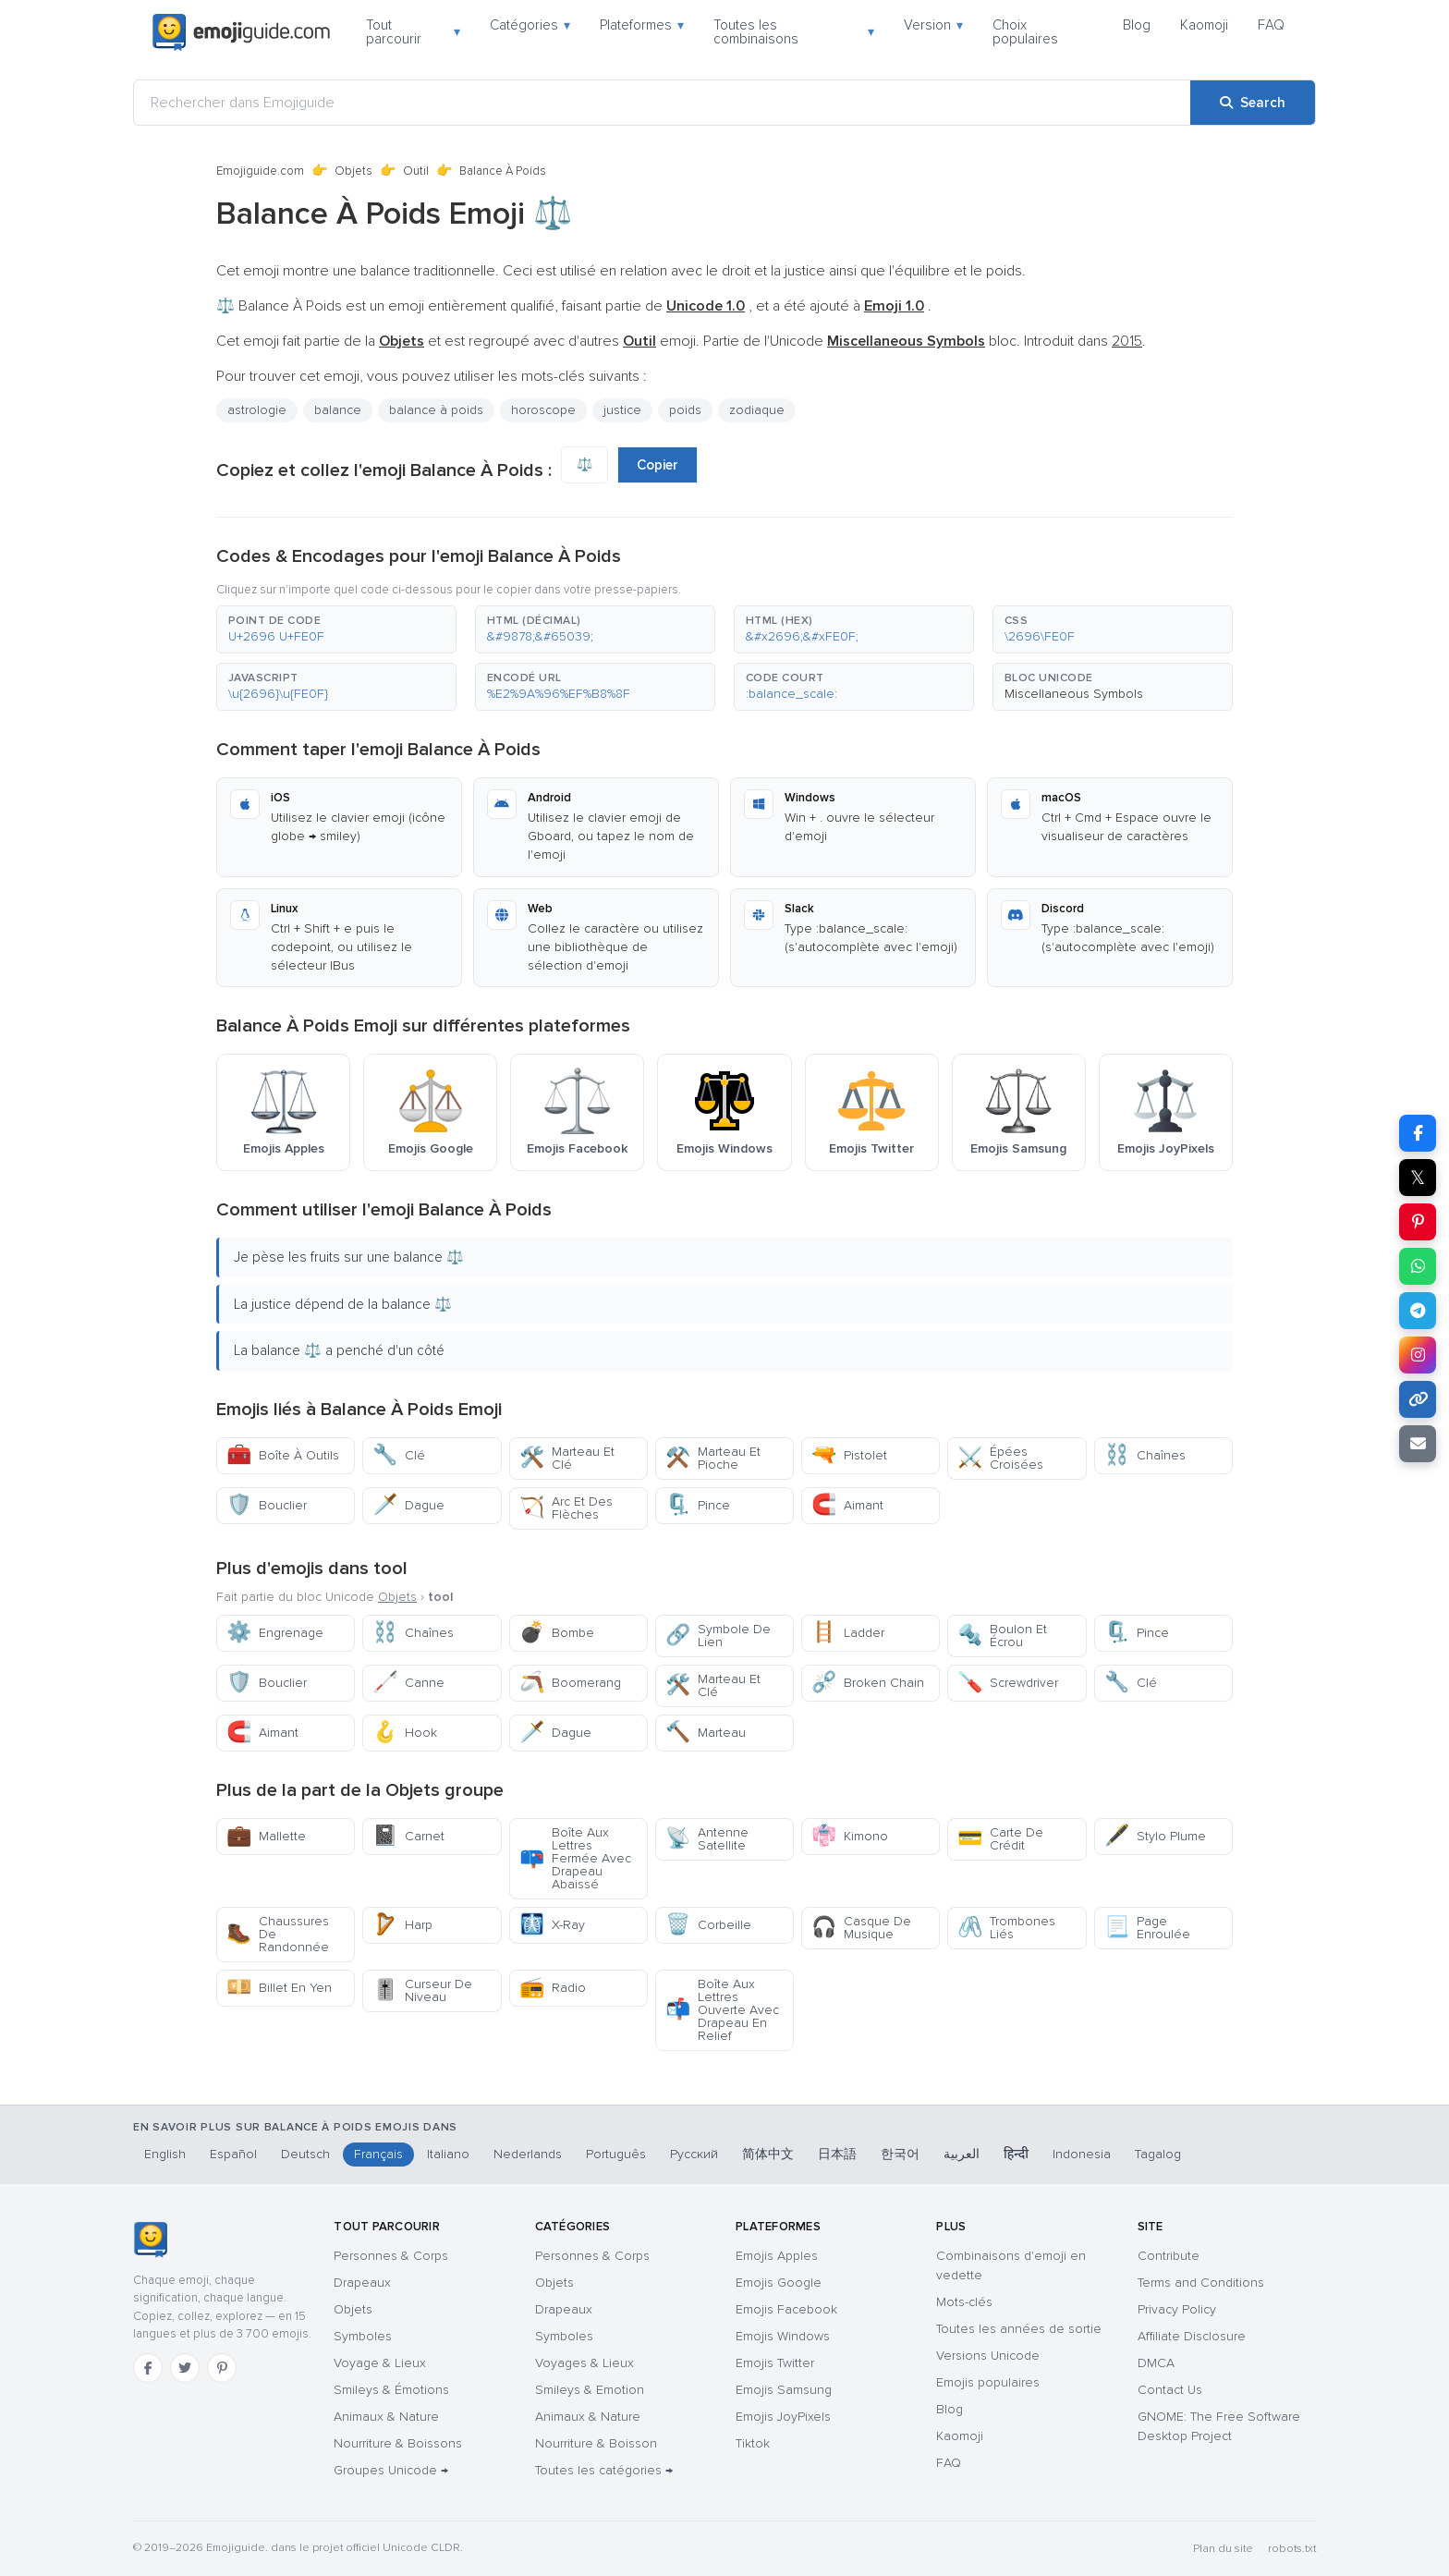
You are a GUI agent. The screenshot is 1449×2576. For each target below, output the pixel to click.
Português (616, 2154)
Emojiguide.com (260, 171)
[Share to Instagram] (1417, 1355)
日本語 (837, 2154)
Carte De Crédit (1000, 1839)
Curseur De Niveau (422, 1990)
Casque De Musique (861, 1927)
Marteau (705, 1732)
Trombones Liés (1006, 1927)
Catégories (530, 25)
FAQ (1271, 25)
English (165, 2154)
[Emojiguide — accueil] (150, 2239)
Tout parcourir (413, 32)
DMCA (1156, 2363)
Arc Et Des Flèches (566, 1508)
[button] (336, 629)
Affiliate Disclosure (1192, 2336)
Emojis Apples (777, 2256)
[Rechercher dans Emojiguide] (662, 102)
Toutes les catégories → (604, 2470)
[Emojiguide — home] (241, 32)
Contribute (1168, 2256)
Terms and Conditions (1201, 2282)
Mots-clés (964, 2302)
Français (378, 2154)
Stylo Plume (1155, 1836)
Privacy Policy (1177, 2309)
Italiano (448, 2154)
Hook (404, 1732)
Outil (416, 171)
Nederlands (527, 2154)
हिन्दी (1016, 2154)
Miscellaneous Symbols (1074, 694)
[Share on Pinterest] (1417, 1221)
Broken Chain (867, 1682)
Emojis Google (779, 2282)
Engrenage (274, 1632)
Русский (694, 2154)
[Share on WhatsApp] (1417, 1266)
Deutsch (305, 2154)
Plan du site (1223, 2549)
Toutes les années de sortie (1019, 2329)
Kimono (849, 1836)
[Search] (1252, 102)
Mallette (266, 1836)
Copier (657, 465)
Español (233, 2154)
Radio (552, 1987)
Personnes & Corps (391, 2256)
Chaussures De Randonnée (277, 1934)
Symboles (363, 2336)
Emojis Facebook (786, 2309)
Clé (398, 1455)
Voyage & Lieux (380, 2363)
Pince (697, 1505)
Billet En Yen (279, 1987)
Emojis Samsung (784, 2390)
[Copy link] (1417, 1399)
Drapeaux (362, 2282)
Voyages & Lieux (584, 2363)
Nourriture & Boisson (596, 2443)
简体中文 (768, 2154)
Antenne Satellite (707, 1839)
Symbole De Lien (718, 1635)
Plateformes (642, 25)
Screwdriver (1007, 1682)
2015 (1127, 341)
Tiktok (753, 2443)
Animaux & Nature (386, 2416)
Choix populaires (1025, 32)
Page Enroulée (1147, 1927)
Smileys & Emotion (589, 2390)
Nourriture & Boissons (398, 2443)
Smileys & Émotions (391, 2390)
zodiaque (757, 410)
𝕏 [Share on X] (1417, 1177)
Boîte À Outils (282, 1455)
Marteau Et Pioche (713, 1458)
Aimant (847, 1505)
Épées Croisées (1000, 1458)
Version (933, 25)
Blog (1137, 25)
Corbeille (708, 1924)
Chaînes (1145, 1455)
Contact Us (1170, 2390)
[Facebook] (148, 2368)
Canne (408, 1682)
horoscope (543, 410)
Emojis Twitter (775, 2363)
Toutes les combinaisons (793, 32)
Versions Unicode (988, 2355)
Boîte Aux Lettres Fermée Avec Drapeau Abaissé (575, 1858)
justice (622, 410)
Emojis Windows (783, 2336)
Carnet (408, 1836)
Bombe (556, 1632)
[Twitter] (185, 2368)
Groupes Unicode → (391, 2470)
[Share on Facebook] (1417, 1133)
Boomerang (570, 1682)
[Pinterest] (222, 2368)
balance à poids (436, 410)
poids (685, 410)
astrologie (256, 410)
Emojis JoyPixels (783, 2416)
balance (337, 410)
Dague (408, 1505)
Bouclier (266, 1505)
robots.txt (1292, 2549)
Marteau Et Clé (567, 1458)
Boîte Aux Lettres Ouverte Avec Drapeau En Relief (722, 2010)
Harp (402, 1924)
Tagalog (1158, 2154)
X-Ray (552, 1924)
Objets (353, 171)
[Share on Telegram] (1417, 1310)
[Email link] (1417, 1443)
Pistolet (849, 1455)
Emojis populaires (988, 2382)
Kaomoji (1204, 25)
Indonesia (1082, 2154)
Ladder (847, 1632)
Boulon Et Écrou (1002, 1635)
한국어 (900, 2154)
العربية (962, 2154)
